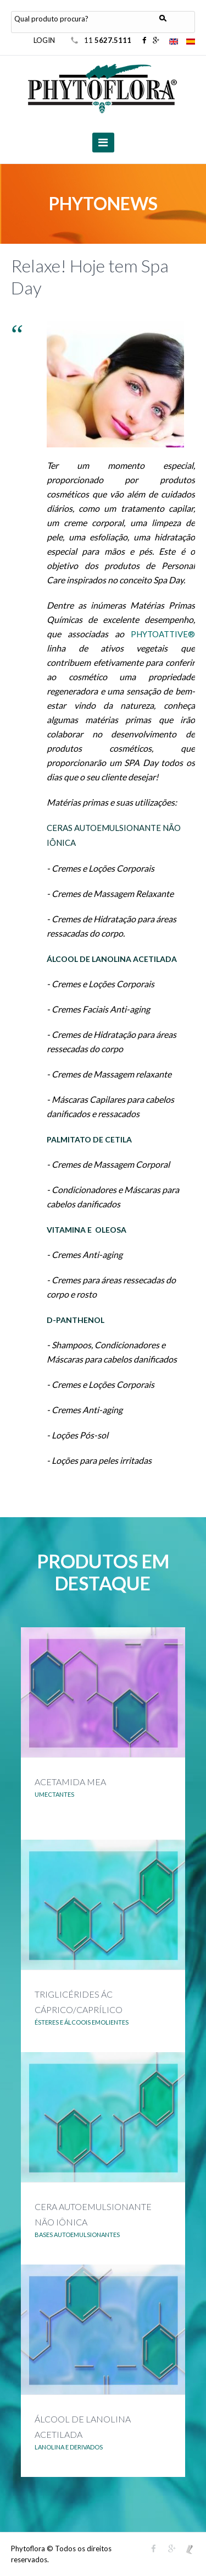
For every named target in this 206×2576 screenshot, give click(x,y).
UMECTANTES (54, 1794)
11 (108, 40)
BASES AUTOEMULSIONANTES (77, 2234)
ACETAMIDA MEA (70, 1781)
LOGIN (44, 40)
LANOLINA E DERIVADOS (69, 2447)
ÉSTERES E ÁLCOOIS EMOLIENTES (82, 2022)
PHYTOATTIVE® (163, 634)
